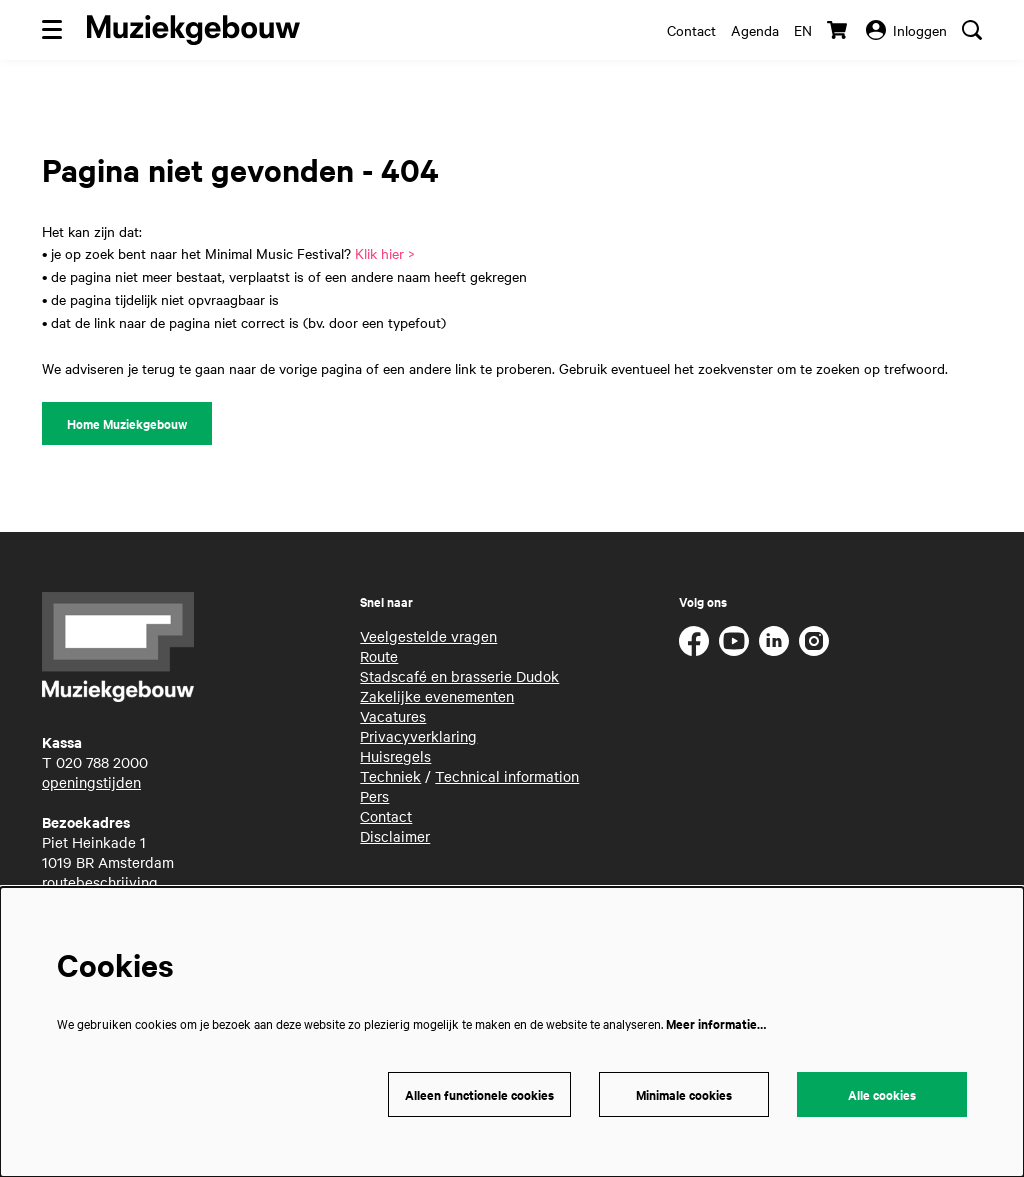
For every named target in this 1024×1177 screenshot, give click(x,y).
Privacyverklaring (418, 736)
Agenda (755, 30)
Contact (691, 30)
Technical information (507, 776)
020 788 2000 (102, 762)
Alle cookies (882, 1094)
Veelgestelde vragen (428, 636)
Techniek (390, 776)
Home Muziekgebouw (127, 423)
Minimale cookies (684, 1094)
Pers (374, 796)
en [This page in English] (803, 30)
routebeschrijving (100, 882)
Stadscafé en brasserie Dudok (459, 676)
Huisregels (395, 756)
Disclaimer (395, 836)
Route (379, 656)
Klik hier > (385, 253)
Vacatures (393, 716)
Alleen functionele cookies (479, 1094)
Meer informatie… (716, 1023)
